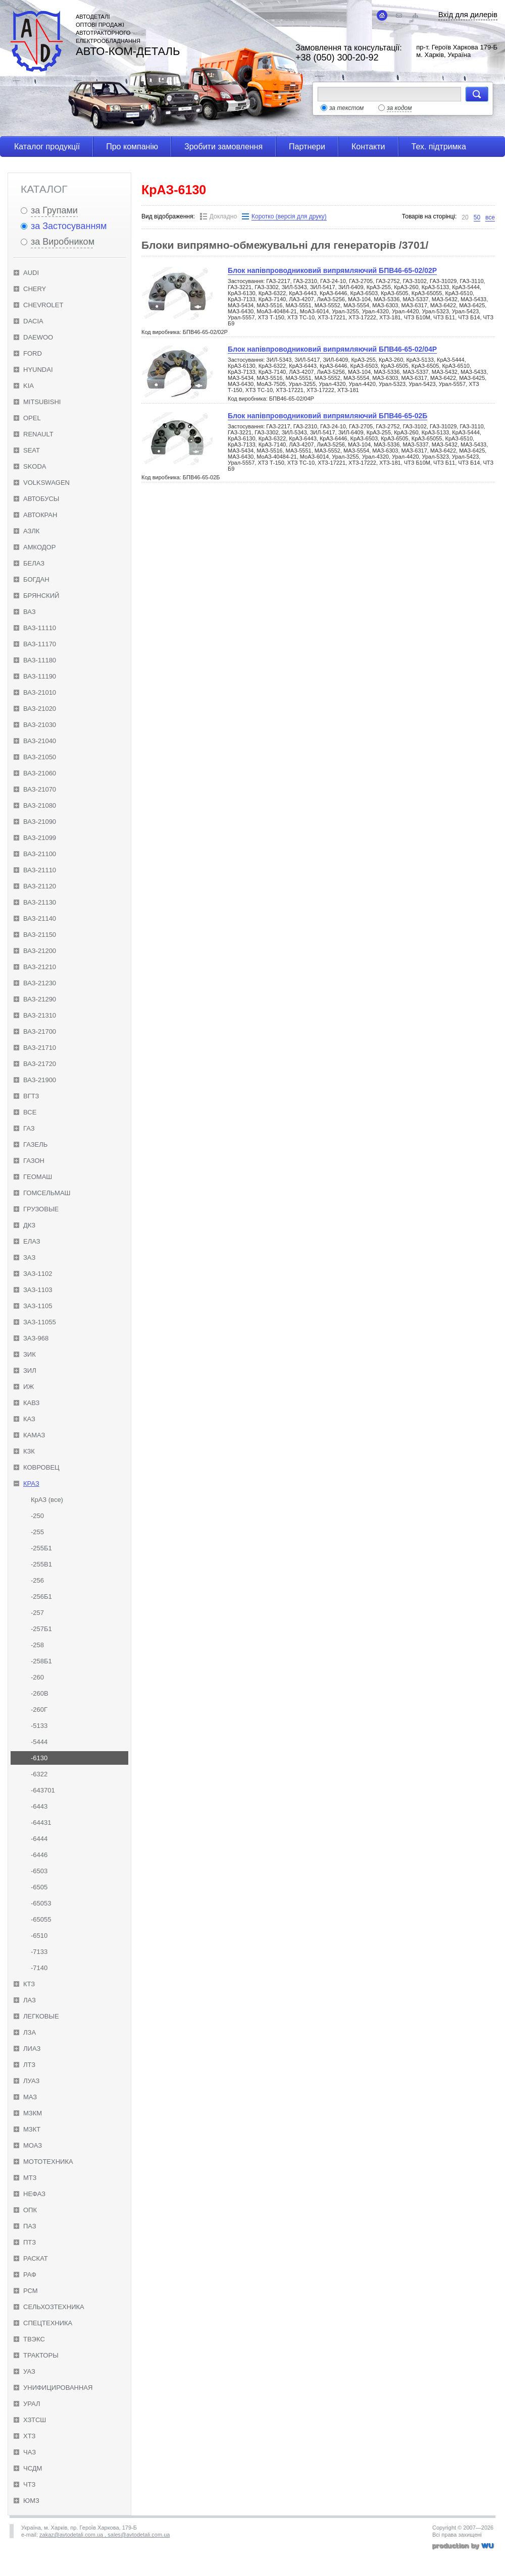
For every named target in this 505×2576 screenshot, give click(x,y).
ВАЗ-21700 (39, 1031)
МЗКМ (32, 2113)
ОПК (30, 2210)
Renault (38, 434)
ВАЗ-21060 (39, 773)
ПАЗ (29, 2226)
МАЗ (30, 2097)
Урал (31, 2403)
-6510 (39, 1935)
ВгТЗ (31, 1096)
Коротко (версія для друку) (288, 216)
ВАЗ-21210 (39, 967)
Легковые (41, 2016)
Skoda (34, 466)
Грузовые (41, 1209)
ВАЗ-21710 (39, 1047)
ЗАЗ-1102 (37, 1273)
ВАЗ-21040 (39, 741)
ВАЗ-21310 (39, 1015)
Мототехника (48, 2161)
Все (29, 1112)
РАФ (29, 2274)
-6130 (39, 1758)
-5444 (39, 1742)
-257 (37, 1612)
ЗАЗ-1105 (37, 1306)
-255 (37, 1532)
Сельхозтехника (53, 2307)
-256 (37, 1580)
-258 (37, 1645)
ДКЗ (29, 1225)
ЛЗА (29, 2032)
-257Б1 (41, 1629)
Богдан (36, 579)
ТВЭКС (34, 2339)
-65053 (41, 1903)
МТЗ (29, 2177)
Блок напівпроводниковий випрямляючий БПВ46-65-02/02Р (332, 270)
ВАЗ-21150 (39, 934)
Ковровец (41, 1467)
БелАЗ (33, 563)
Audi (31, 272)
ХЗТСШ (34, 2420)
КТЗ (29, 1984)
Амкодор (39, 547)
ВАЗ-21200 (39, 951)
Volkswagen (46, 482)
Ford (32, 353)
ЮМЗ (31, 2500)
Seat (31, 450)
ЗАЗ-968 (35, 1338)
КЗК (29, 1451)
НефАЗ (34, 2194)
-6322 (39, 1774)
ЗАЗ (29, 1257)
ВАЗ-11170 (39, 644)
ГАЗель (35, 1144)
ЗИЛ (29, 1370)
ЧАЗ (29, 2452)
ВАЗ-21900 (39, 1080)
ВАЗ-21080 (39, 805)
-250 (37, 1516)
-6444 (39, 1838)
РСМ (30, 2290)
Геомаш (37, 1177)
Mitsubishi (42, 402)
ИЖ (28, 1386)
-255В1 (41, 1564)
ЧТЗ (29, 2484)
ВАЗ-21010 (39, 692)
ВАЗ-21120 (39, 886)
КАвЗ (31, 1403)
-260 (37, 1677)
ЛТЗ (29, 2064)
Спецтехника (47, 2323)
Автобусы (41, 498)
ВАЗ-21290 (39, 999)
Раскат (35, 2258)
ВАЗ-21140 (39, 918)
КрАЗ (31, 1483)
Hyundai (38, 369)
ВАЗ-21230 (39, 983)
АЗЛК (31, 531)
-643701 (43, 1790)
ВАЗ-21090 (39, 821)
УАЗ (29, 2371)
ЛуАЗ (31, 2081)
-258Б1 (41, 1661)
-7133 (39, 1951)
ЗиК (29, 1354)
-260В (39, 1693)
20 (465, 217)
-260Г (39, 1709)
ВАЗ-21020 (39, 708)
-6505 (39, 1887)
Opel (32, 418)
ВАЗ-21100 (39, 854)
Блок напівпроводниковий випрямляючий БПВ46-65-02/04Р (332, 349)
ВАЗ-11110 (39, 628)
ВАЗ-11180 (39, 660)
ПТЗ (29, 2242)
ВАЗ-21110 (39, 870)
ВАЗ (29, 611)
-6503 (39, 1871)
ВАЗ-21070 (39, 789)
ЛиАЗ (31, 2048)
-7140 (39, 1968)
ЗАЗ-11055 (39, 1322)
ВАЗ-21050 (39, 757)
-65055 (41, 1919)
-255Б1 (41, 1548)
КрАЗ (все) (47, 1499)
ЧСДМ (32, 2468)
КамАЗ (34, 1435)
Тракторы (41, 2355)
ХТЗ (29, 2436)
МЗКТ (31, 2129)
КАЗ (29, 1419)
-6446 (39, 1855)
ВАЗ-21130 (39, 902)
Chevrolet (43, 305)
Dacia (33, 321)
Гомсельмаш (47, 1193)
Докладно (223, 216)
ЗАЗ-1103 (37, 1290)
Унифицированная (57, 2387)
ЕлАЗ (31, 1241)
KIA (28, 385)
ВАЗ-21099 (39, 838)
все (490, 217)
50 (477, 217)
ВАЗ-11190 (39, 676)
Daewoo (38, 337)
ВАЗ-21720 (39, 1064)
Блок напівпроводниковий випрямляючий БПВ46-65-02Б (327, 416)
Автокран (40, 515)
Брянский (41, 595)
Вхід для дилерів (467, 14)
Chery (34, 289)
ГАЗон (33, 1160)
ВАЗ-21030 (39, 725)
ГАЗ (29, 1128)
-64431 (41, 1822)
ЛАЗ (29, 2000)
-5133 (39, 1725)
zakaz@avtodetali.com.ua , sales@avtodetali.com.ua (104, 2535)
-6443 (39, 1806)
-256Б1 (41, 1596)
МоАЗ (32, 2145)
